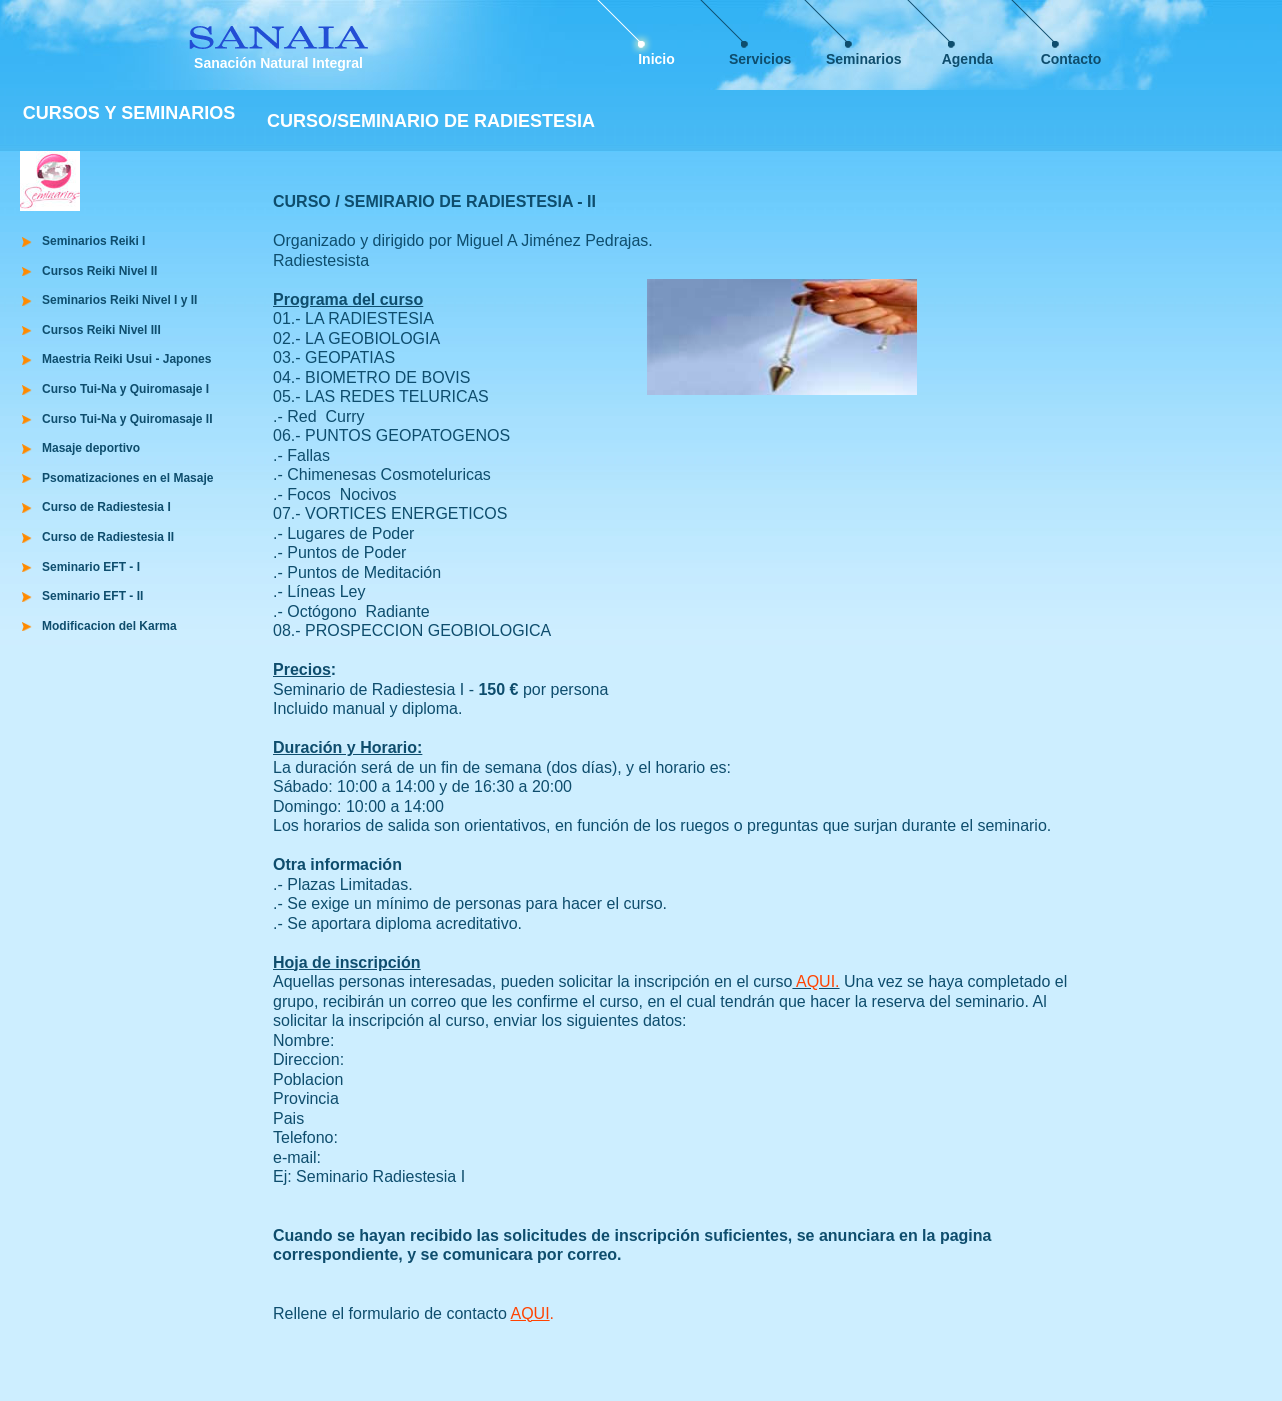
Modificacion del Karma (109, 626)
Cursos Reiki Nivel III (101, 330)
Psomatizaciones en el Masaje (127, 478)
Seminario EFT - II (92, 596)
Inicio (656, 59)
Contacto (1071, 59)
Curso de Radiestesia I (106, 507)
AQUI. (815, 981)
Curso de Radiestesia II (108, 537)
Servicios (760, 59)
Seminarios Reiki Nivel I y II (119, 300)
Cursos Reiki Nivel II (99, 271)
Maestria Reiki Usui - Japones (126, 359)
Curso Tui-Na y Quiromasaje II (127, 419)
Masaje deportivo (91, 448)
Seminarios (863, 59)
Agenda (967, 59)
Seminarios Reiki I (93, 241)
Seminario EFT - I (91, 567)
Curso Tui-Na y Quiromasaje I (125, 389)
